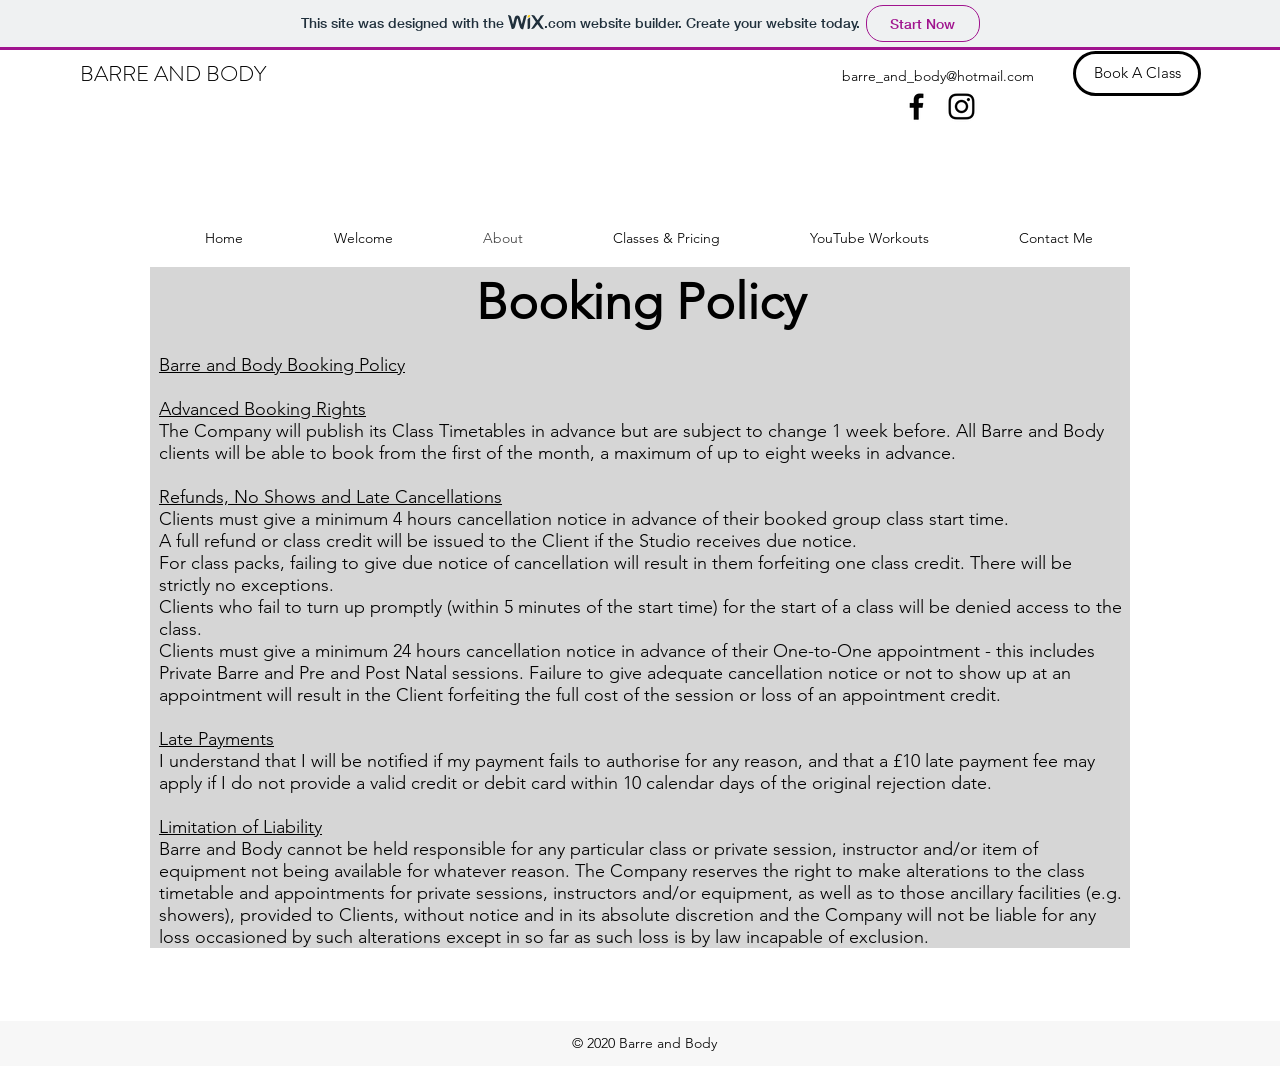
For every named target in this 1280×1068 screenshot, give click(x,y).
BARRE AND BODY (173, 73)
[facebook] (916, 106)
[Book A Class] (1137, 73)
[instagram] (961, 106)
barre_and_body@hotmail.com (938, 76)
